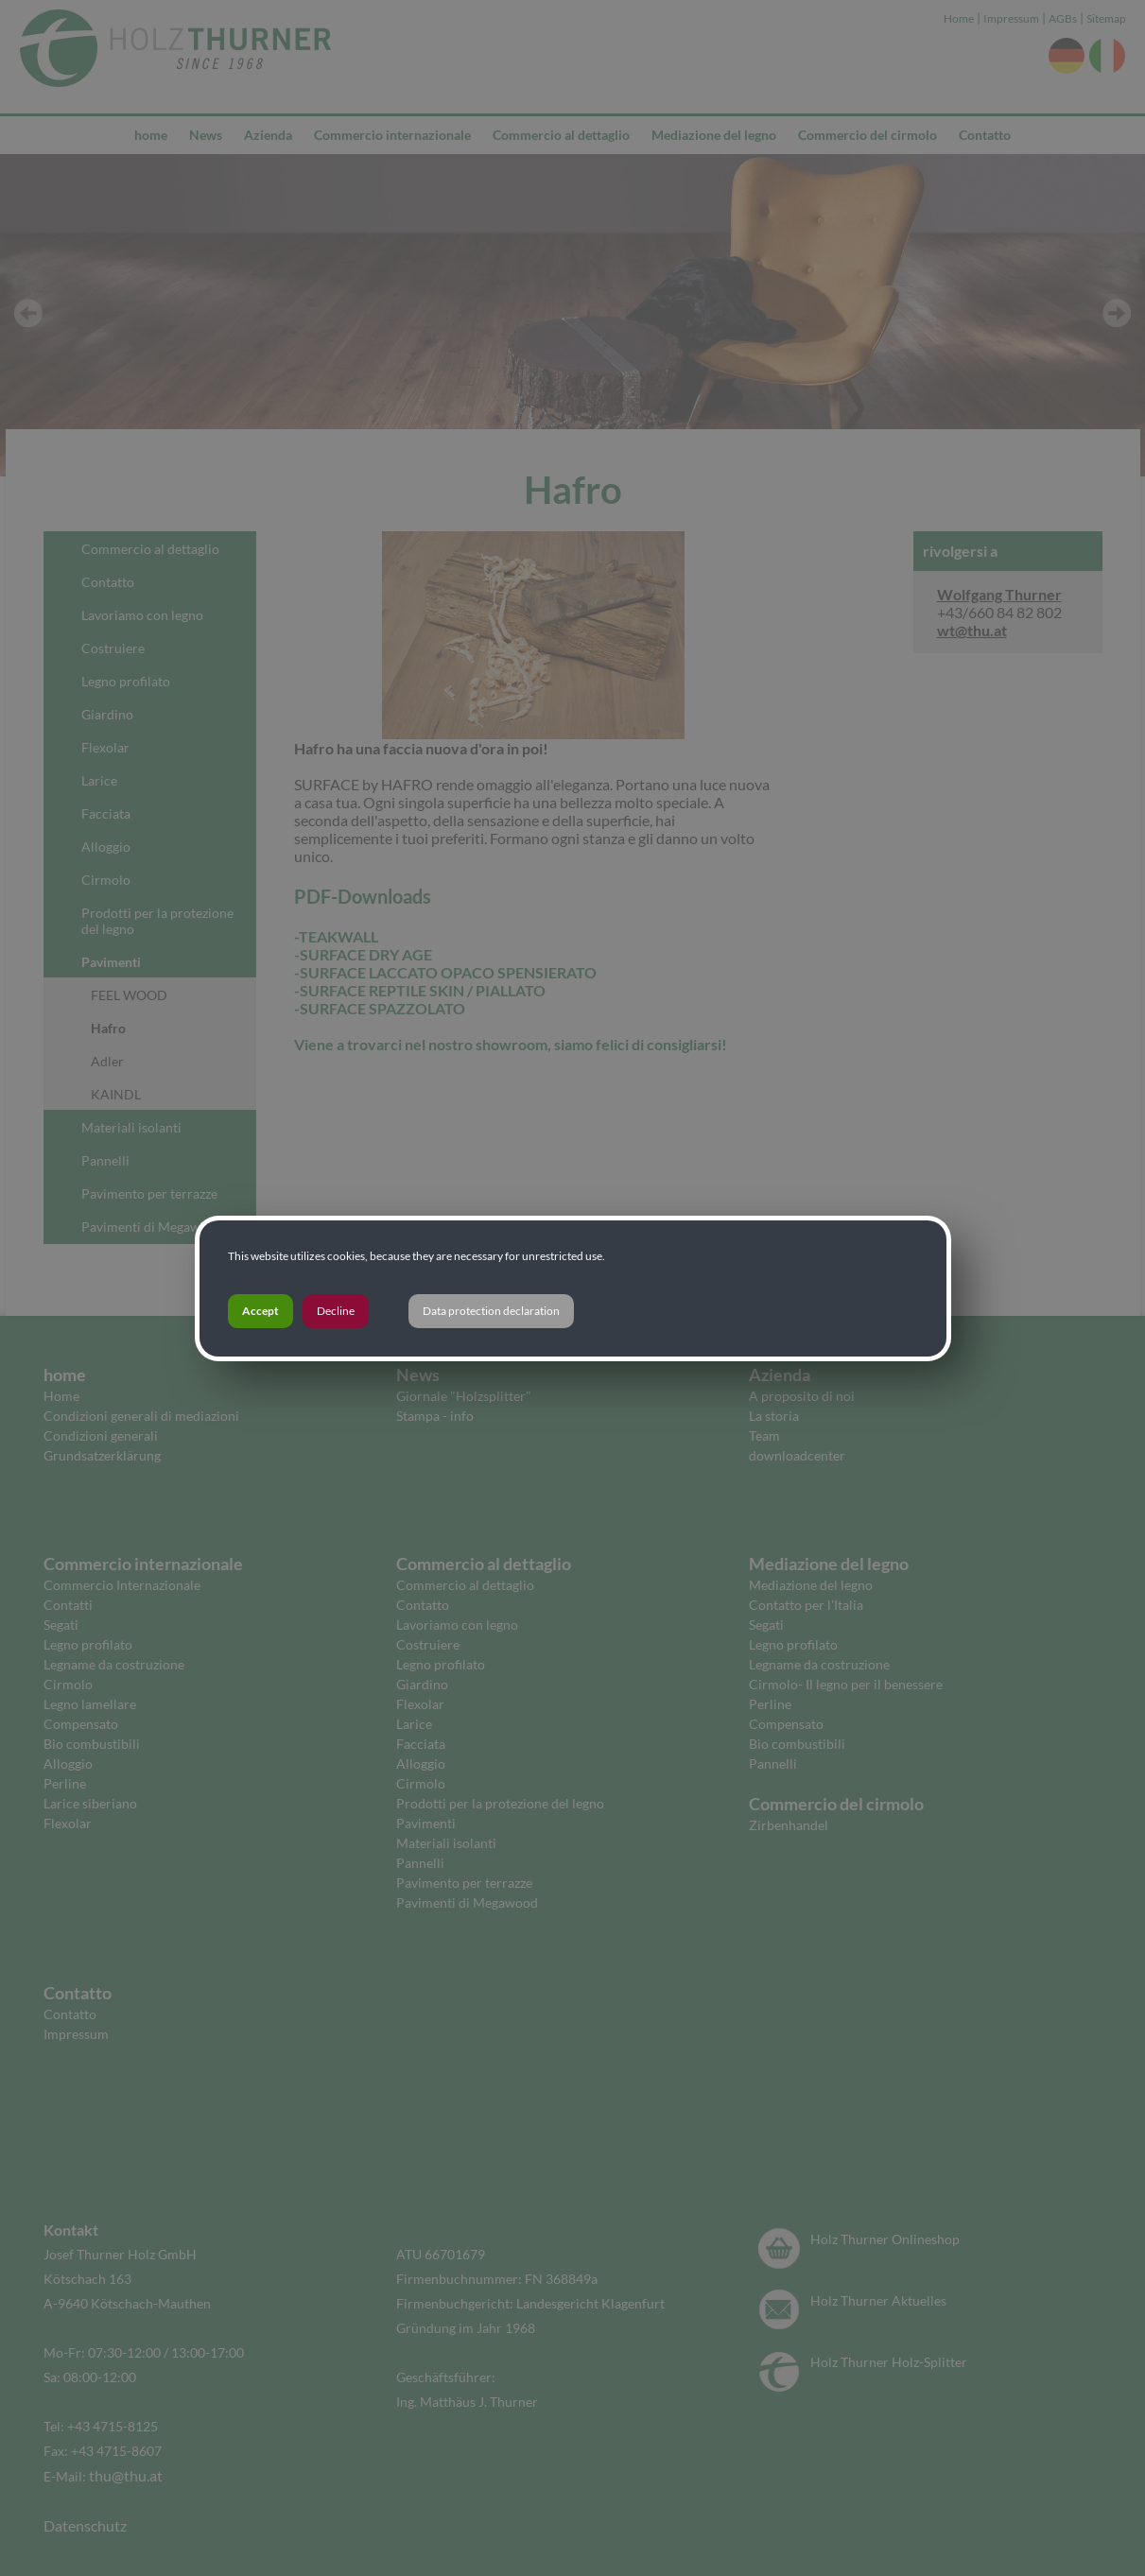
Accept (260, 1311)
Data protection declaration (491, 1311)
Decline (336, 1311)
